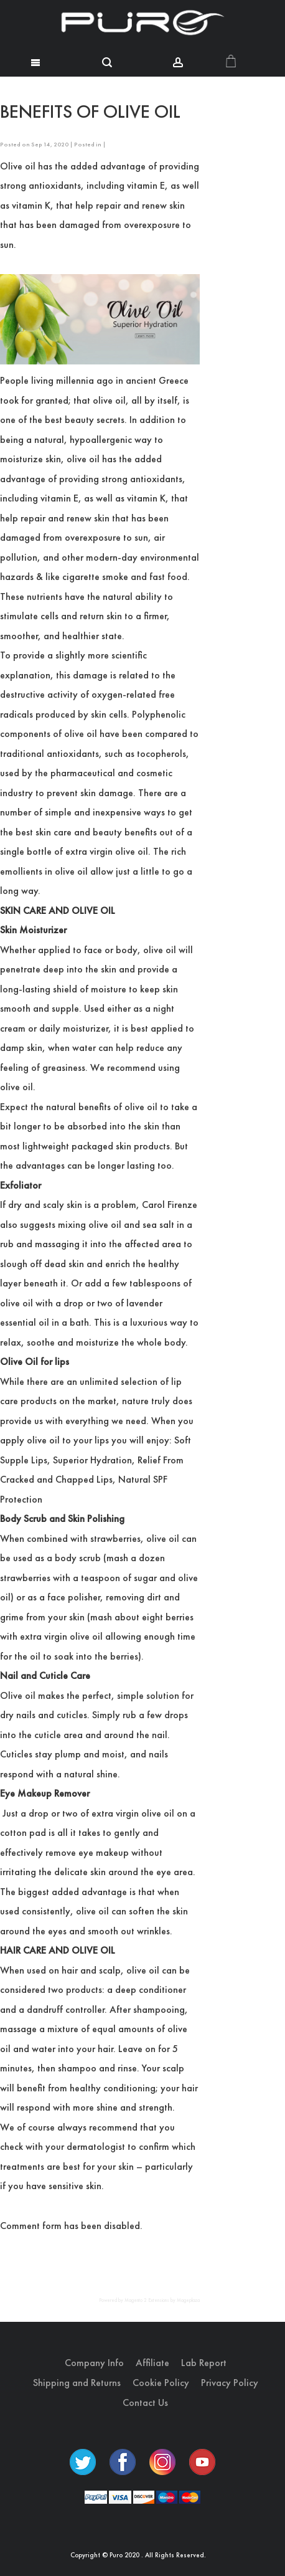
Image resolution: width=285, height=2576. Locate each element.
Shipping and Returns (77, 2382)
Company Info (94, 2362)
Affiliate (152, 2362)
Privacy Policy (229, 2382)
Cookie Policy (161, 2382)
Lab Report (204, 2362)
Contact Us (145, 2402)
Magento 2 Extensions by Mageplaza (162, 2300)
